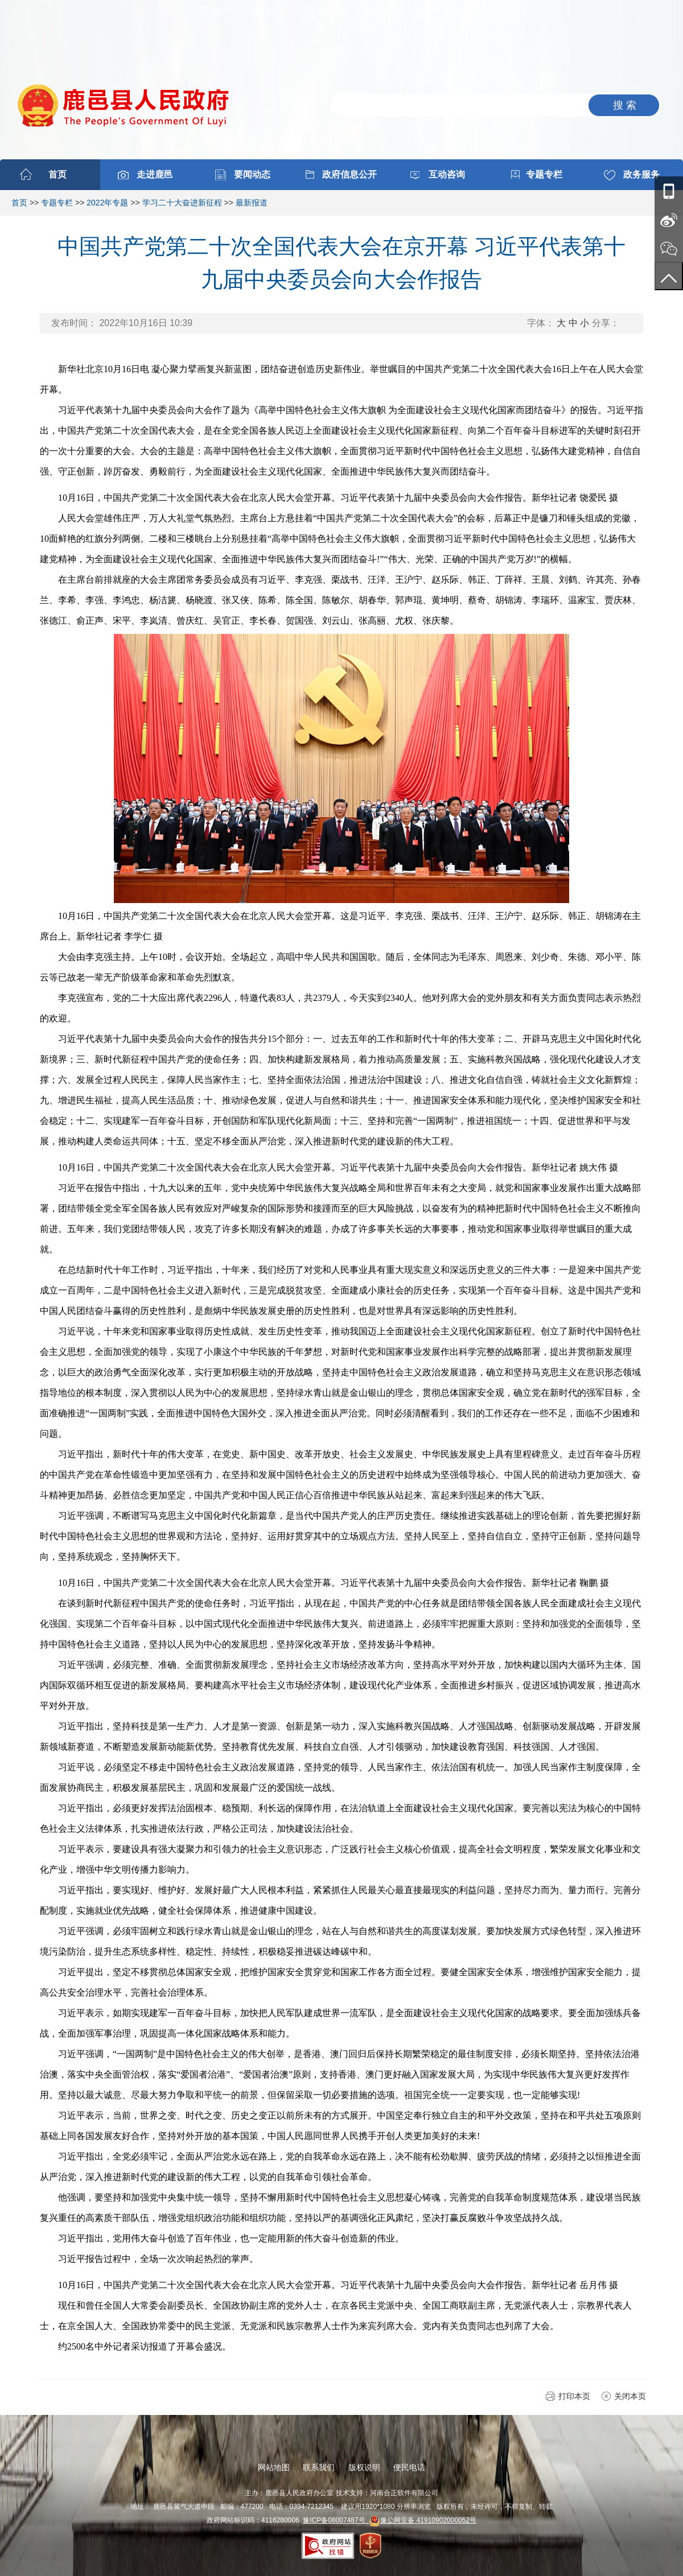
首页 (57, 174)
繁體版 (276, 11)
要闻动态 (252, 174)
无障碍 (387, 11)
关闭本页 (630, 2396)
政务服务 (641, 174)
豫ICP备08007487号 (336, 2520)
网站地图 (331, 11)
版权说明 (364, 2467)
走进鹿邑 (155, 174)
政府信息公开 (349, 174)
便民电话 (409, 2467)
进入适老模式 (449, 11)
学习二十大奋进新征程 (182, 202)
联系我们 (319, 2467)
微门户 (224, 11)
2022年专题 (107, 202)
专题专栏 (544, 174)
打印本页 (574, 2396)
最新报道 (252, 202)
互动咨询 (447, 174)
